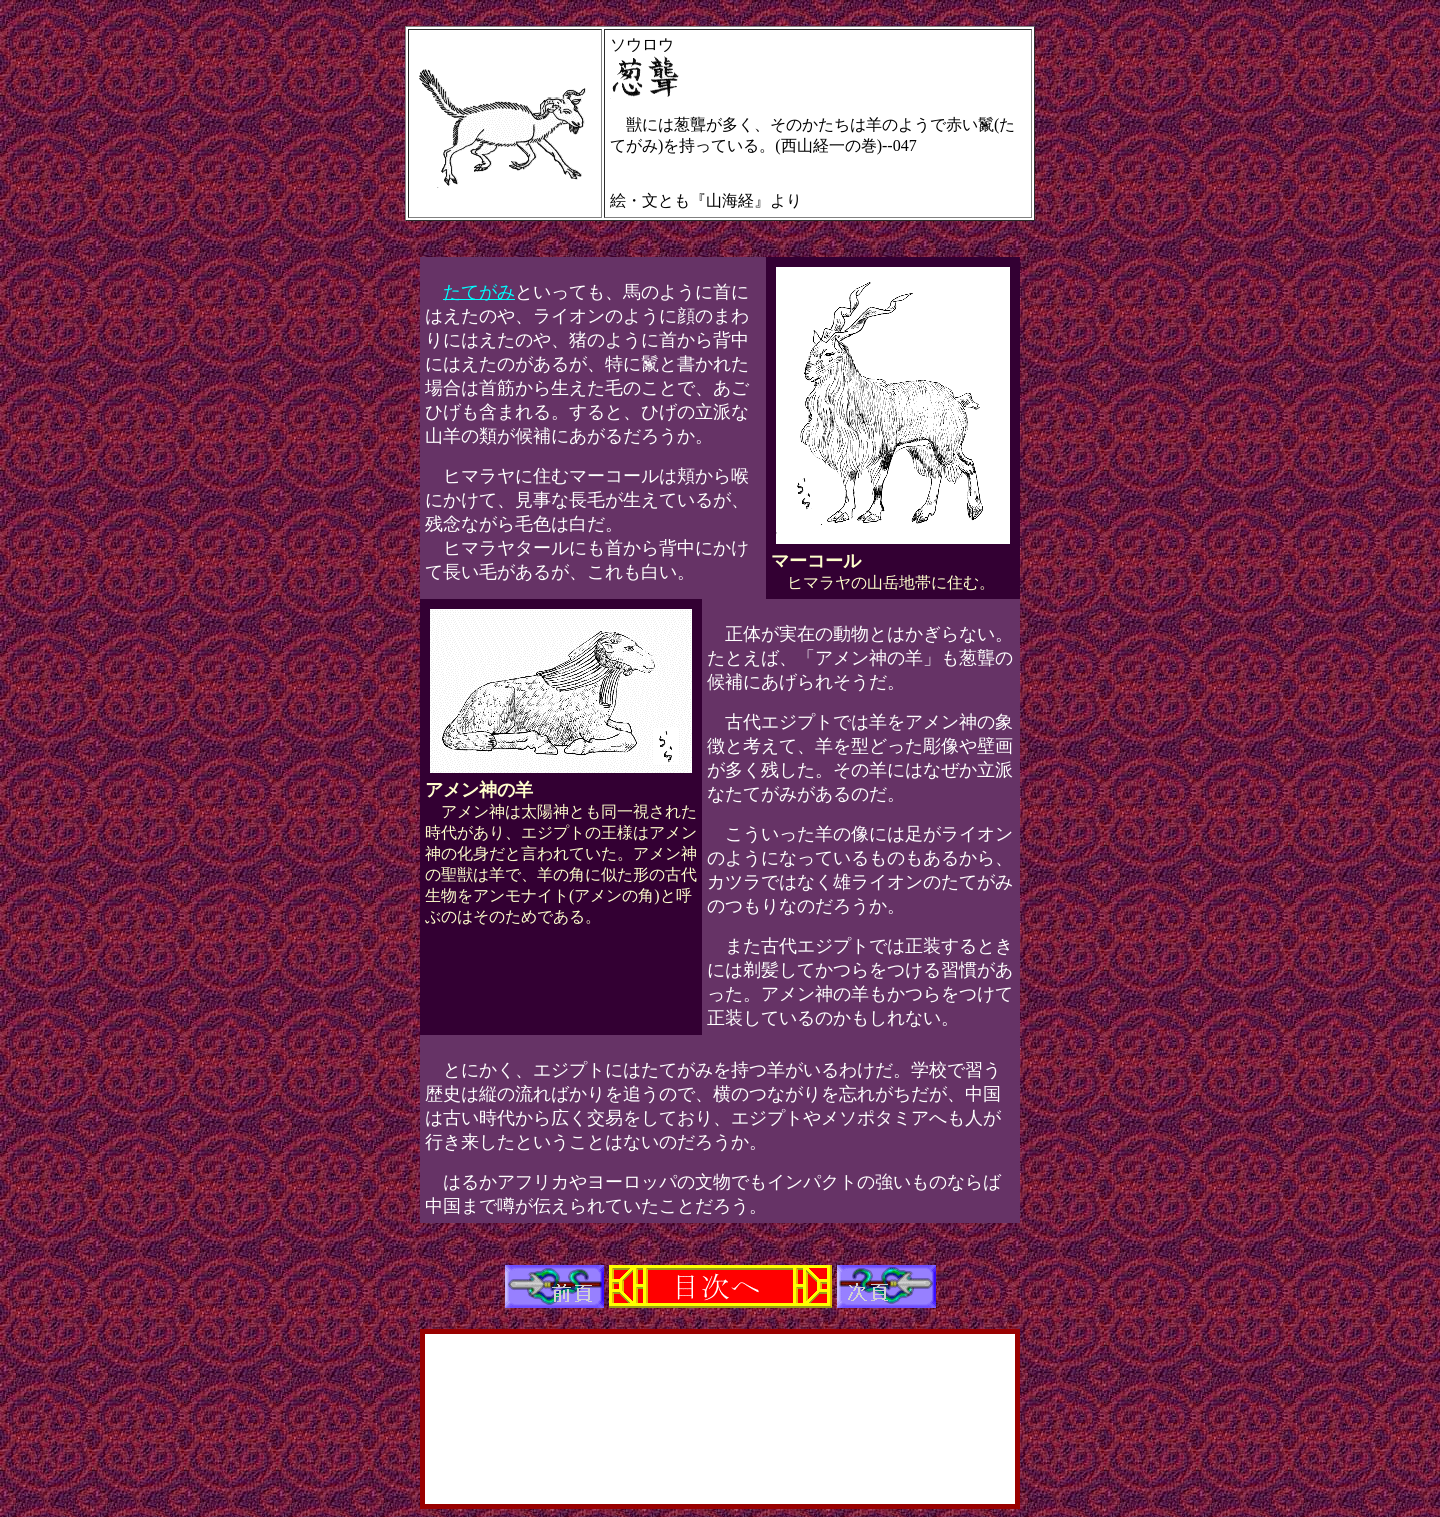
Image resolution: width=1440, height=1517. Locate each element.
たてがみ (479, 292)
